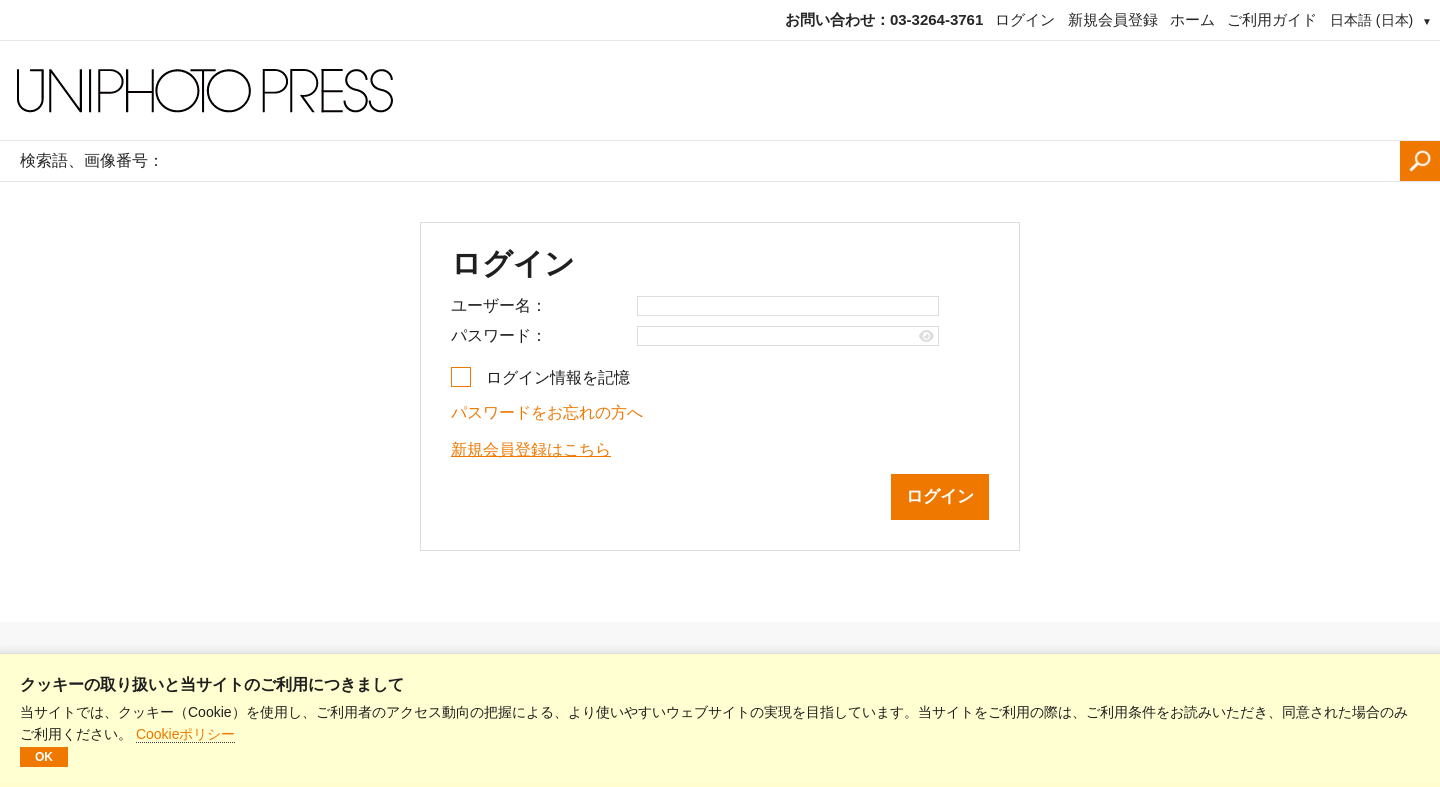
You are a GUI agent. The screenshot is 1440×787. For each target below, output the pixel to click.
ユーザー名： (499, 305)
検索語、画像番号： (92, 160)
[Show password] (926, 336)
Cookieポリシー (186, 734)
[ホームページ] (720, 91)
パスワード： (499, 335)
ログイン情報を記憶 (558, 377)
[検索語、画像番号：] (787, 161)
